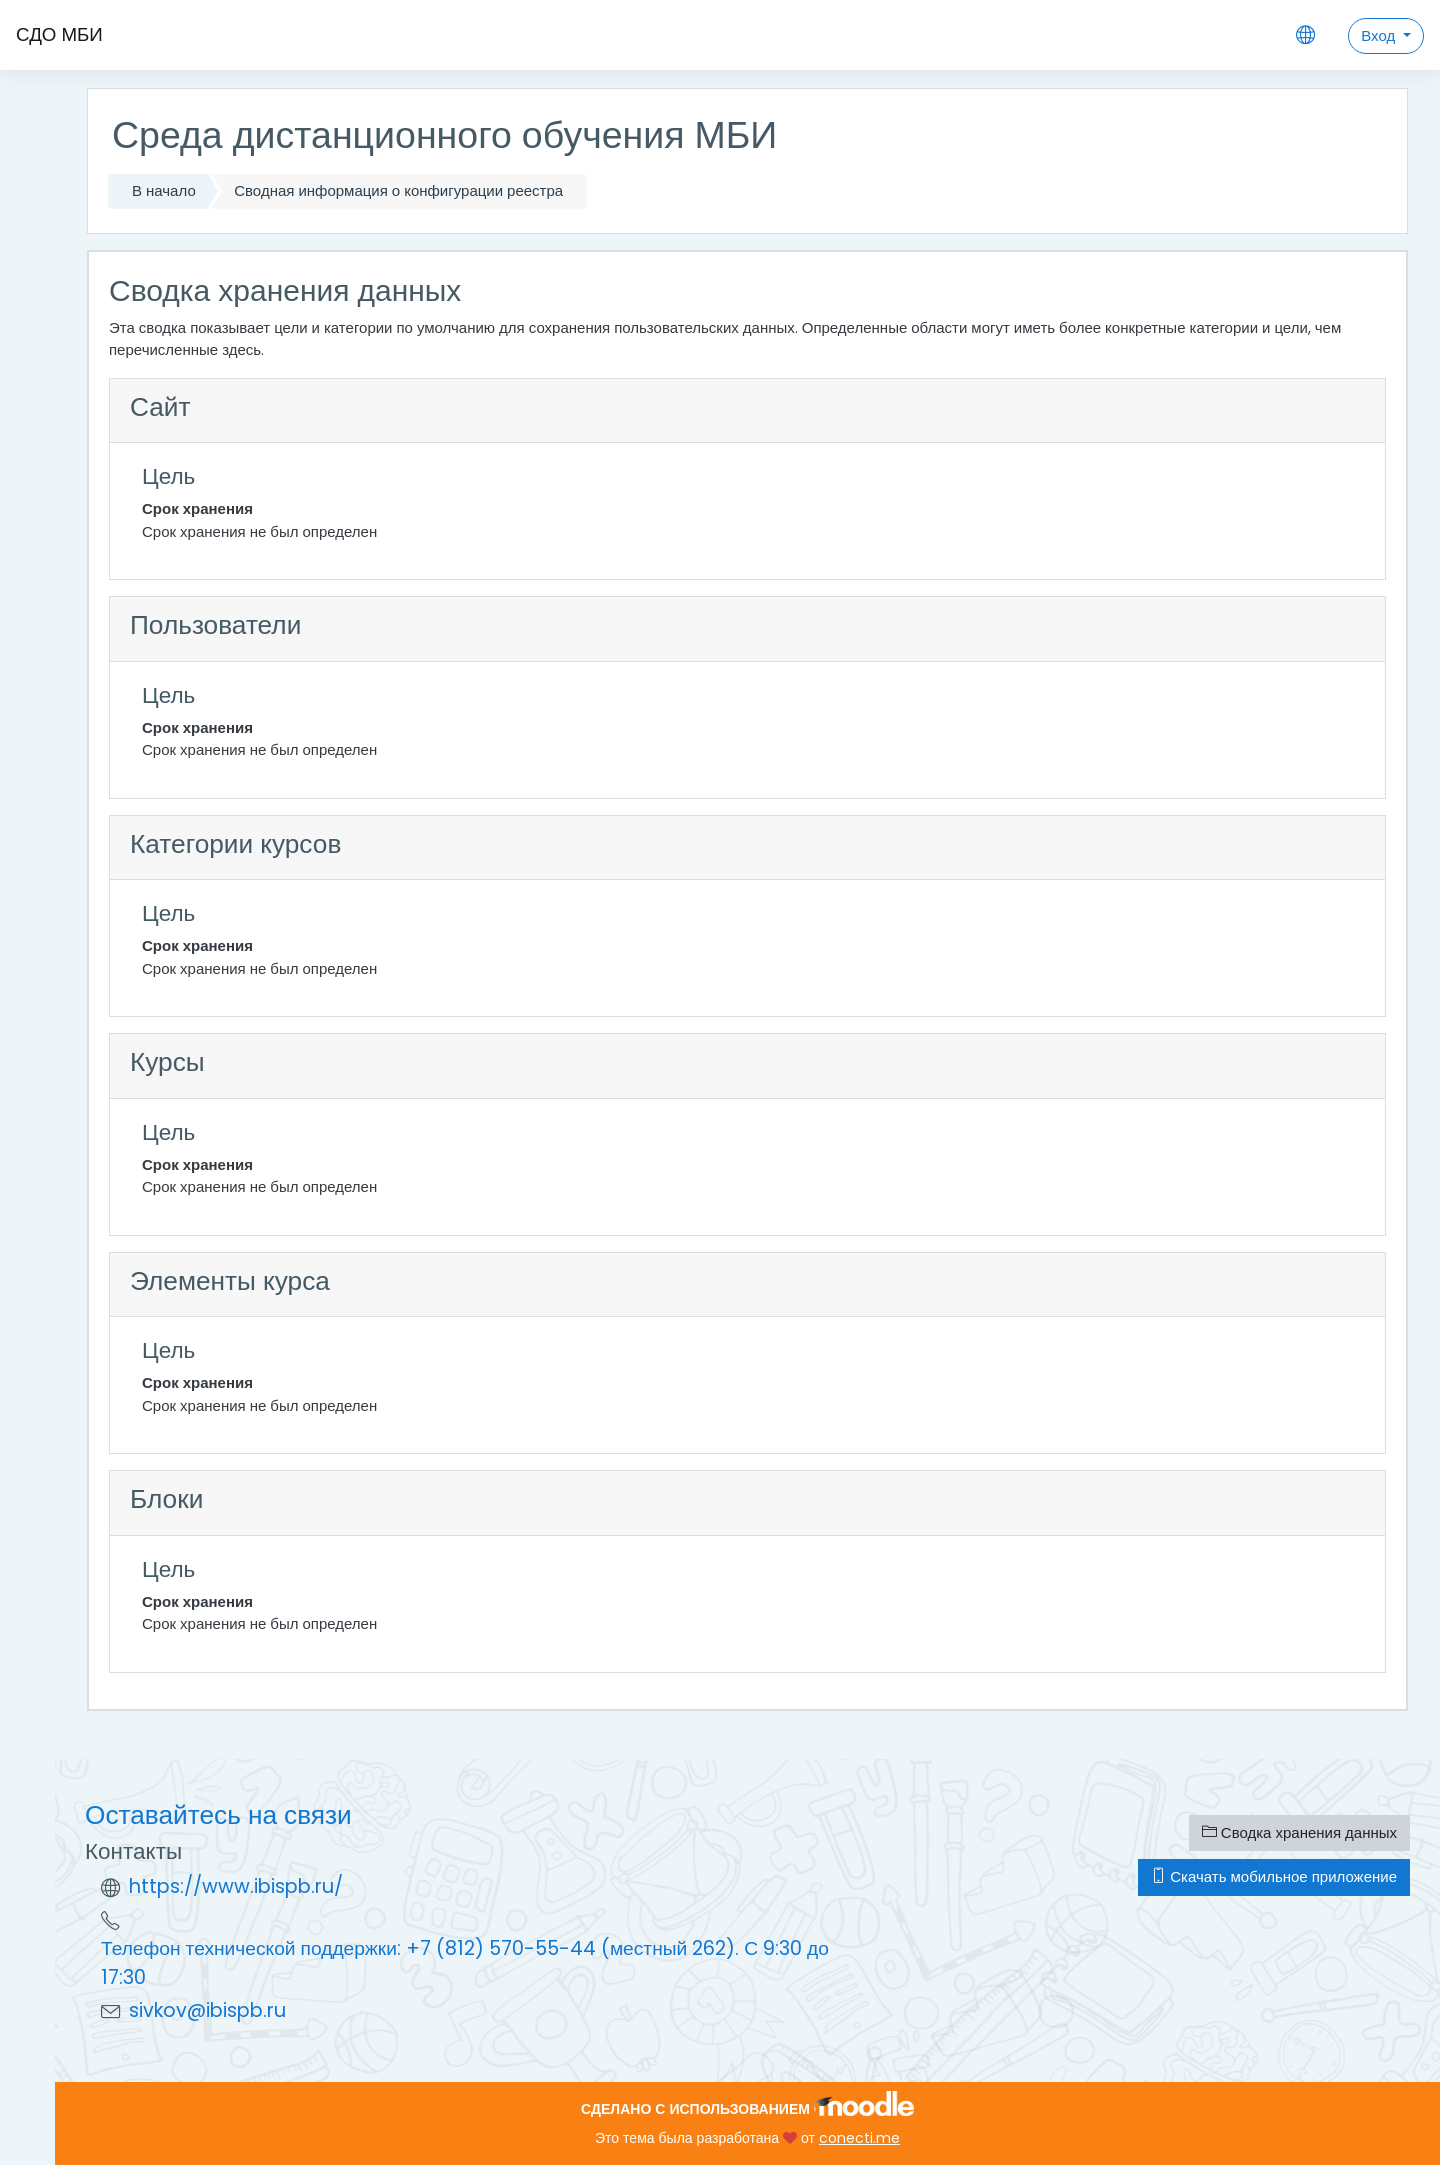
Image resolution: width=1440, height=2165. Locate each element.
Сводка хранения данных (1299, 1832)
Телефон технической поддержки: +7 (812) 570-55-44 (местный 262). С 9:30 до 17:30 (465, 1963)
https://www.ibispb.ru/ (236, 1886)
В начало (164, 190)
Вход (1380, 35)
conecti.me (859, 2138)
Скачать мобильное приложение (1274, 1876)
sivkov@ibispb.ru (207, 2010)
